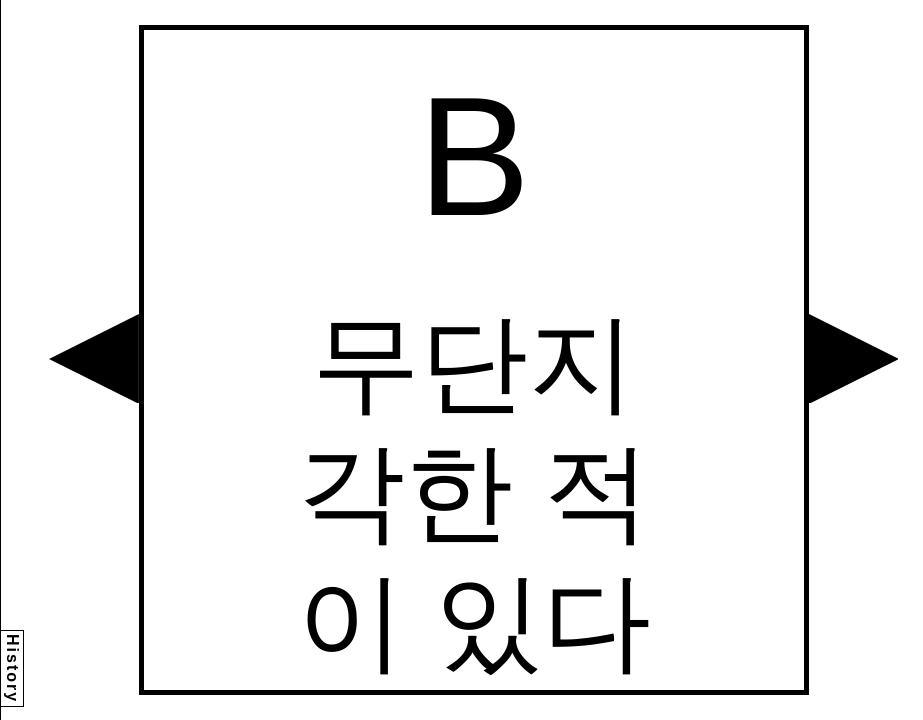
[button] (94, 359)
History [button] (12, 668)
